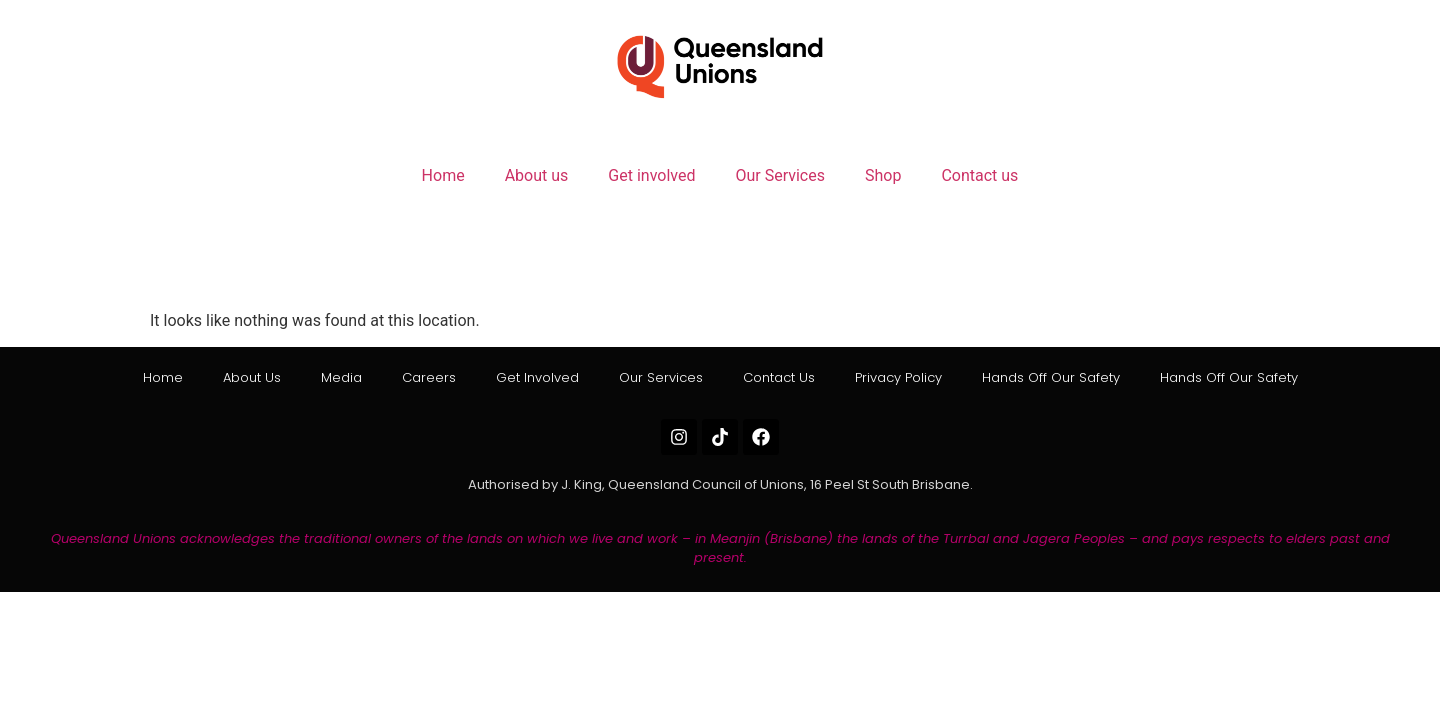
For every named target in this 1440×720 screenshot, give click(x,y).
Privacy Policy (898, 377)
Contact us (979, 175)
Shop (883, 175)
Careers (429, 377)
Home (443, 175)
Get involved (651, 175)
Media (341, 377)
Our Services (780, 175)
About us (537, 175)
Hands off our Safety (1051, 377)
